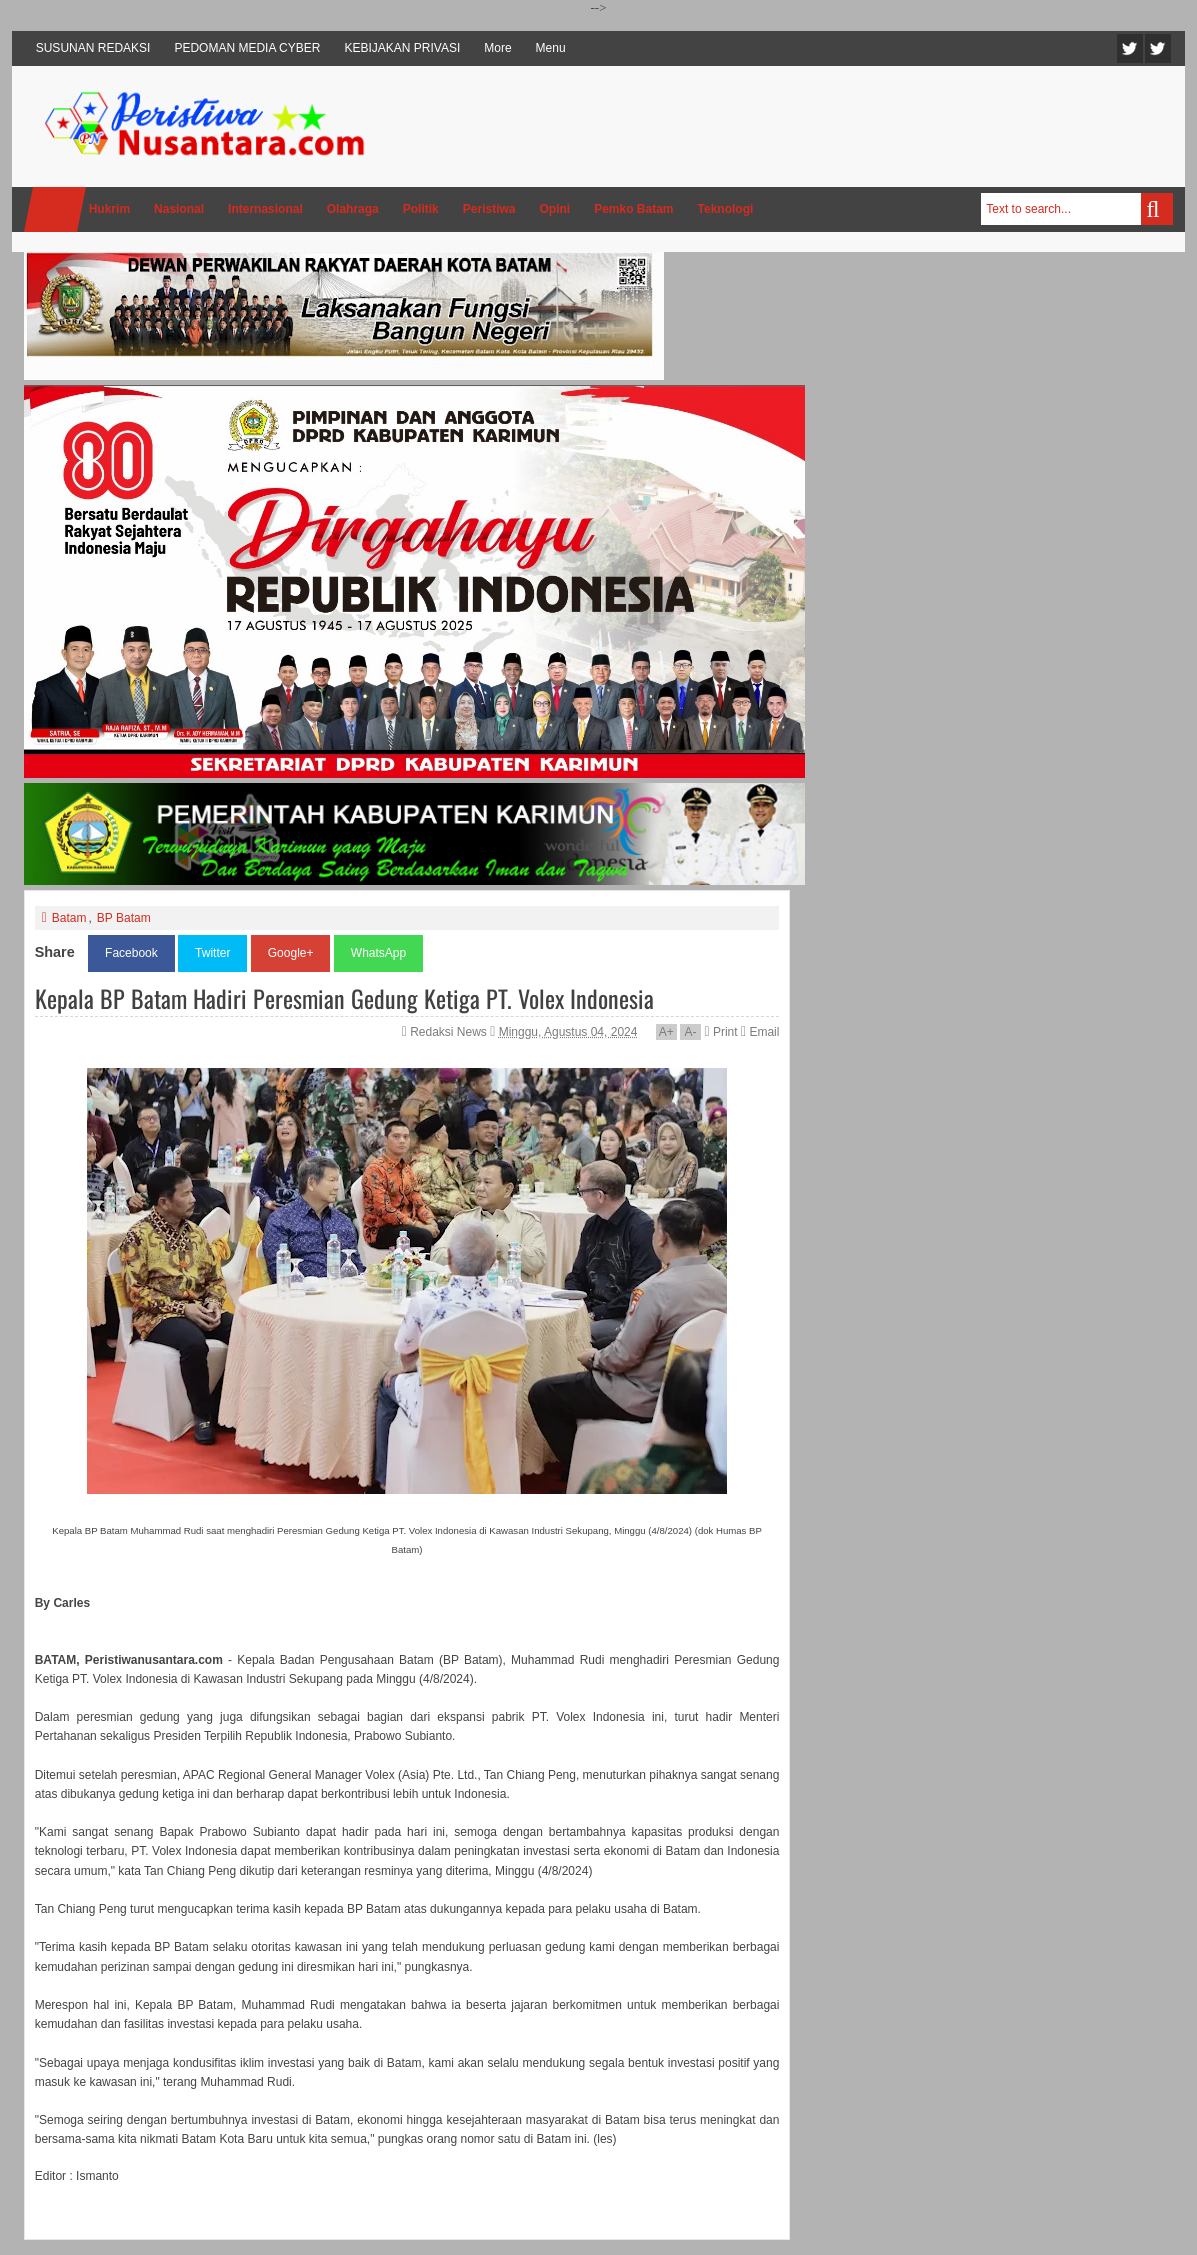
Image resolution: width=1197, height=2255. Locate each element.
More (497, 48)
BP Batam (124, 918)
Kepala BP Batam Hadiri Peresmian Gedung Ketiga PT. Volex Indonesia (344, 998)
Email (760, 1032)
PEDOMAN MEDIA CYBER (247, 48)
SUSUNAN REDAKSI (93, 48)
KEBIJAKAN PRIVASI (402, 48)
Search (1157, 209)
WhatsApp (378, 953)
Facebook (1158, 48)
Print (720, 1032)
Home (55, 209)
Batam (69, 918)
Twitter (1130, 48)
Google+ (291, 953)
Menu (551, 48)
